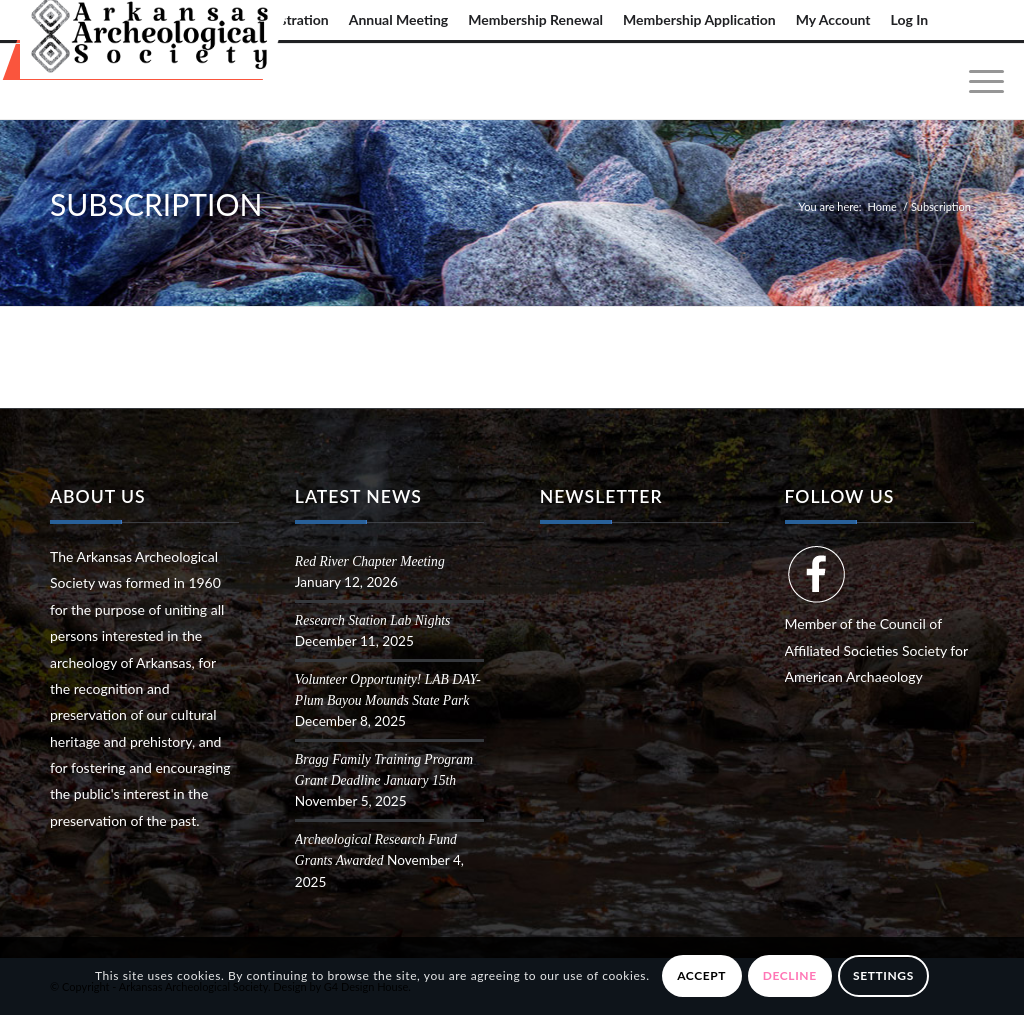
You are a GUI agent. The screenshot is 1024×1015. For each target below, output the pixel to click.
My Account (833, 19)
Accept (701, 975)
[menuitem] (399, 20)
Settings (883, 975)
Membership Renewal (535, 19)
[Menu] (980, 81)
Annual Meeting (399, 19)
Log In (910, 19)
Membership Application (699, 19)
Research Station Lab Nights (372, 620)
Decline (790, 975)
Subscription (156, 204)
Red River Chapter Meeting (370, 561)
